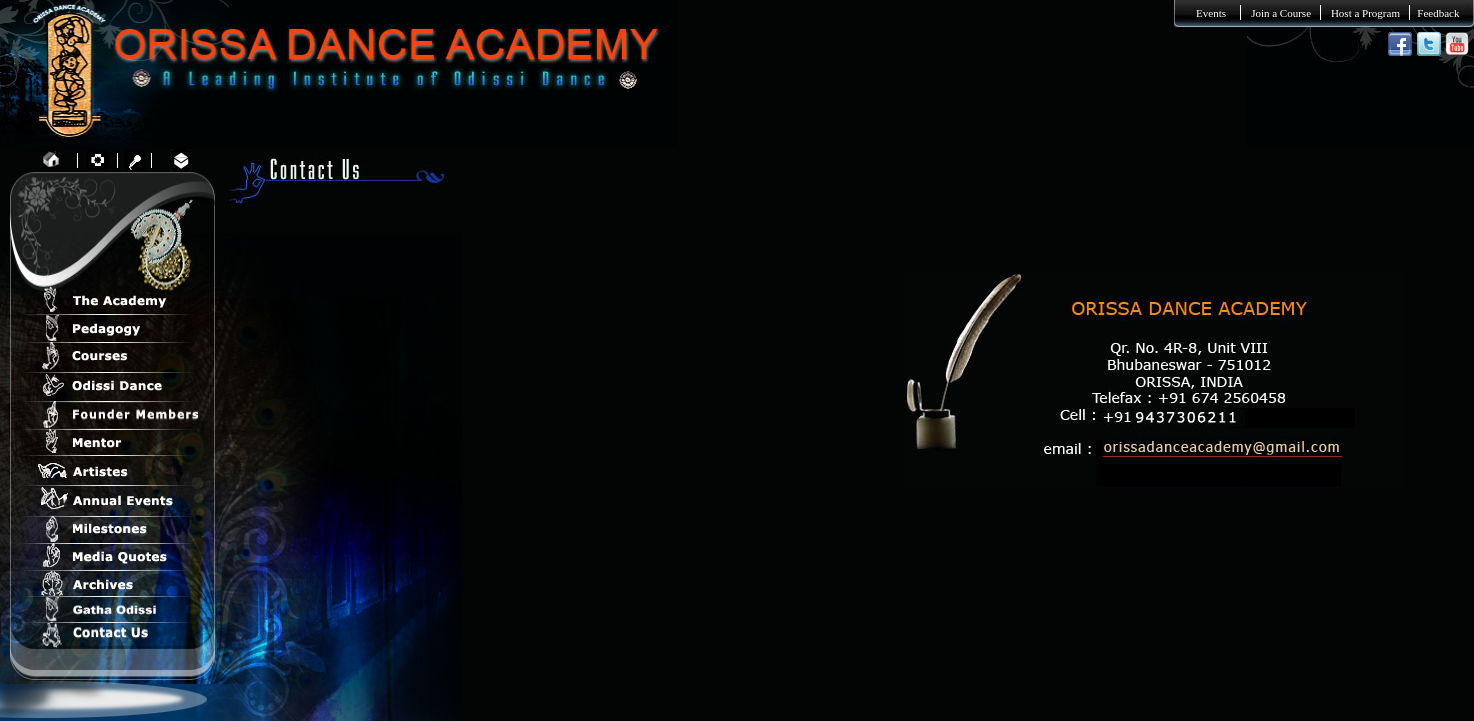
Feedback (1438, 13)
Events (1211, 13)
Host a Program (1365, 13)
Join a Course (1281, 13)
